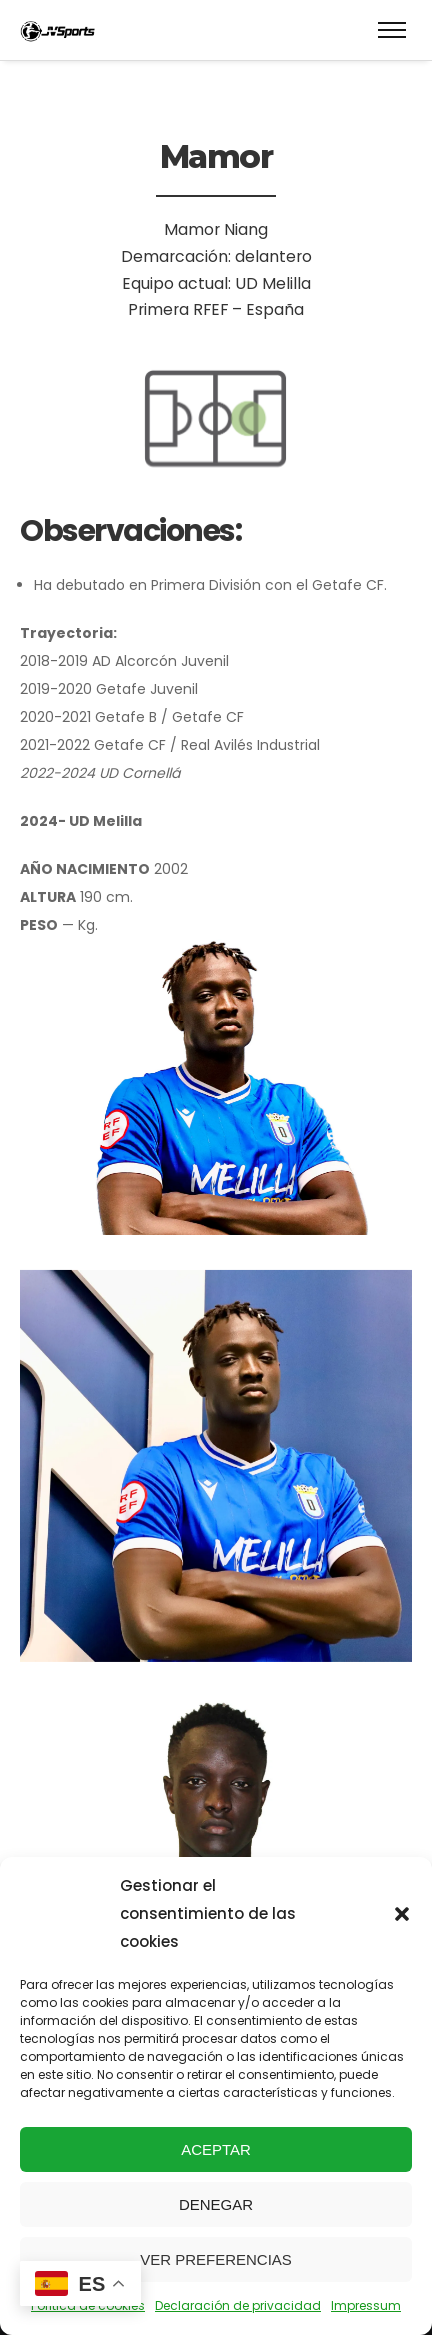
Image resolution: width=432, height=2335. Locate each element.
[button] (402, 1914)
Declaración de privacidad (238, 2305)
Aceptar (216, 2149)
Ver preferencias (216, 2259)
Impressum (366, 2305)
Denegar (216, 2204)
